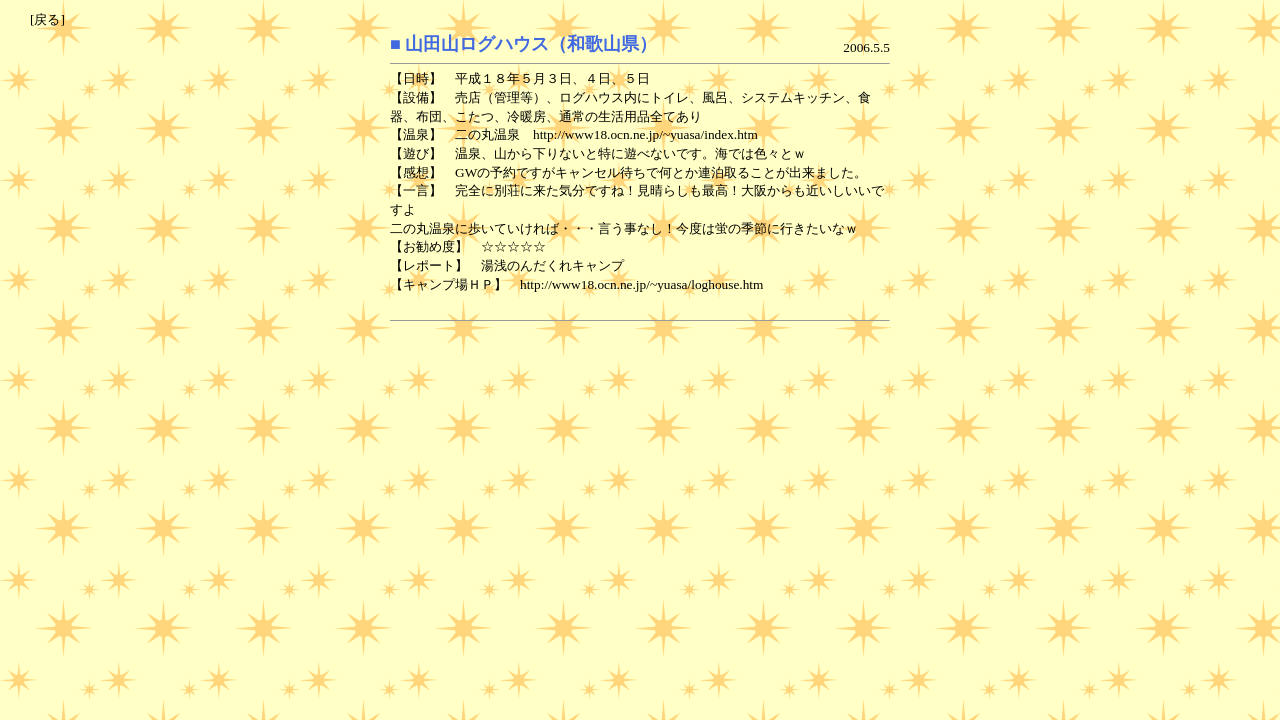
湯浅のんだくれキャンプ (552, 265)
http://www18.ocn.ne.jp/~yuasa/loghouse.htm (641, 284)
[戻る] (47, 19)
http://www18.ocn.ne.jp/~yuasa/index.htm (645, 134)
